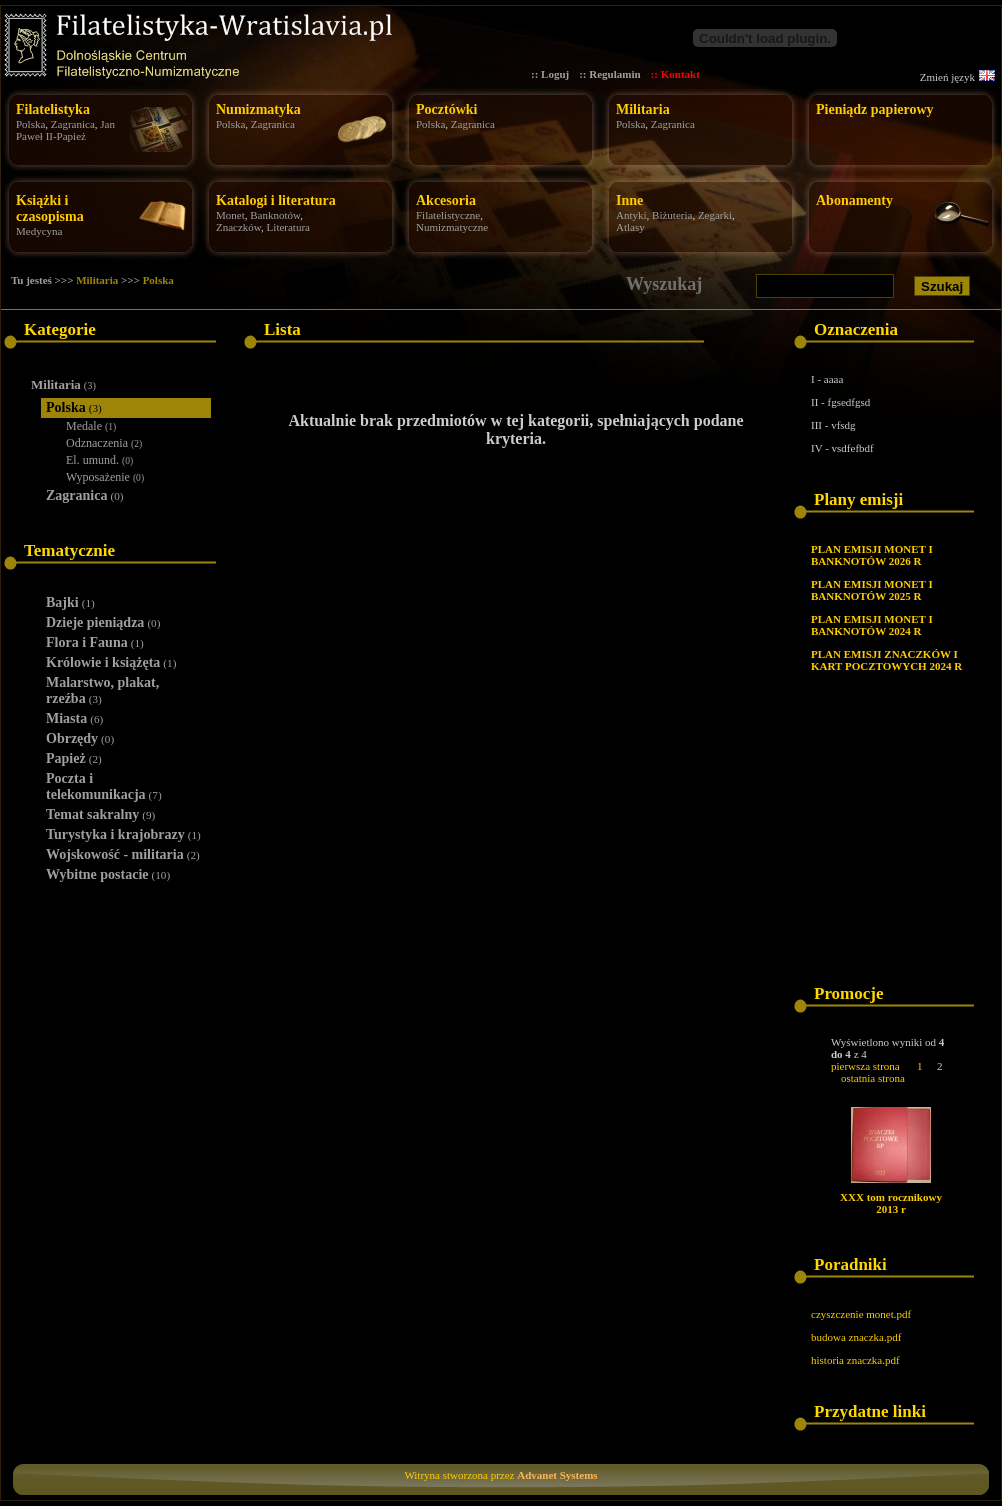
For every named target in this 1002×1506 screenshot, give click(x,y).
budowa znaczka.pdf (856, 1337)
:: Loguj (550, 74)
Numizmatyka (258, 109)
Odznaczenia (104, 443)
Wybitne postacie (108, 874)
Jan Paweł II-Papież (65, 130)
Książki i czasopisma (50, 208)
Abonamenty (854, 200)
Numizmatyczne (452, 227)
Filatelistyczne (448, 215)
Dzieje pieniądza (103, 622)
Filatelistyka (53, 109)
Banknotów (275, 215)
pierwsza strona (865, 1066)
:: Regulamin (609, 74)
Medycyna (39, 231)
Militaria (643, 109)
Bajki (70, 602)
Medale (91, 426)
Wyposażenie (105, 477)
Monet (230, 215)
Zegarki (715, 215)
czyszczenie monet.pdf (861, 1314)
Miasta (74, 718)
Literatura (288, 227)
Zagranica (73, 124)
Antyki (631, 215)
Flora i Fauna (95, 642)
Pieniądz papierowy (875, 109)
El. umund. (99, 460)
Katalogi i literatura (276, 200)
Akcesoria (446, 200)
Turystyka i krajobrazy (123, 834)
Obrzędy (80, 738)
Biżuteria (672, 215)
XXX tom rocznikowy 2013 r (891, 1203)
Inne (629, 200)
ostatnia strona (873, 1078)
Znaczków (238, 227)
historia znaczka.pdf (855, 1360)
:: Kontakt (675, 74)
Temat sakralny (100, 814)
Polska (30, 124)
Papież (74, 758)
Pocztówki (446, 109)
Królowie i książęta (111, 662)
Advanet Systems (557, 1475)
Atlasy (630, 227)
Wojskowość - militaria (123, 854)
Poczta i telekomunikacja (104, 786)
